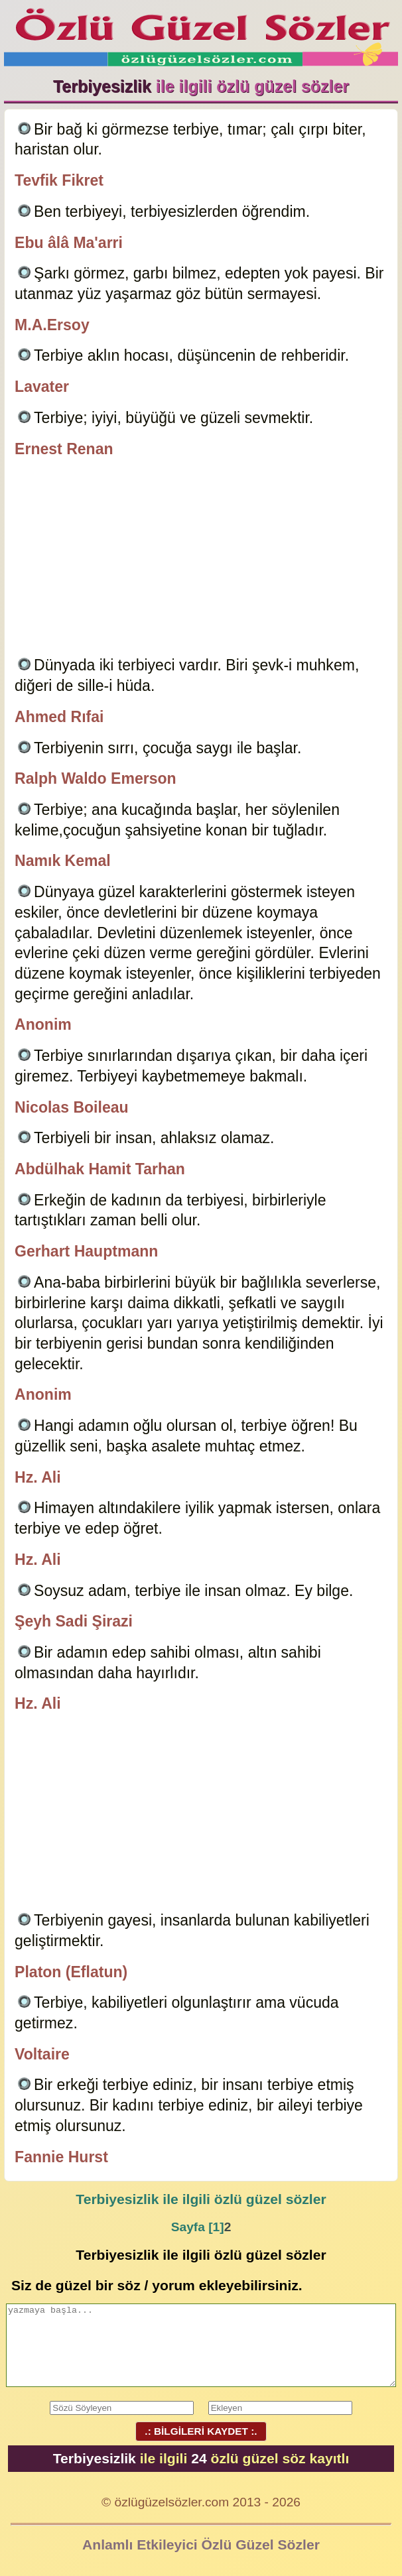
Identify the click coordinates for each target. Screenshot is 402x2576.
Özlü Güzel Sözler (201, 33)
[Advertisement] (201, 559)
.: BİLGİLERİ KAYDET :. (201, 2431)
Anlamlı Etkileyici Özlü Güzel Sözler (201, 2544)
